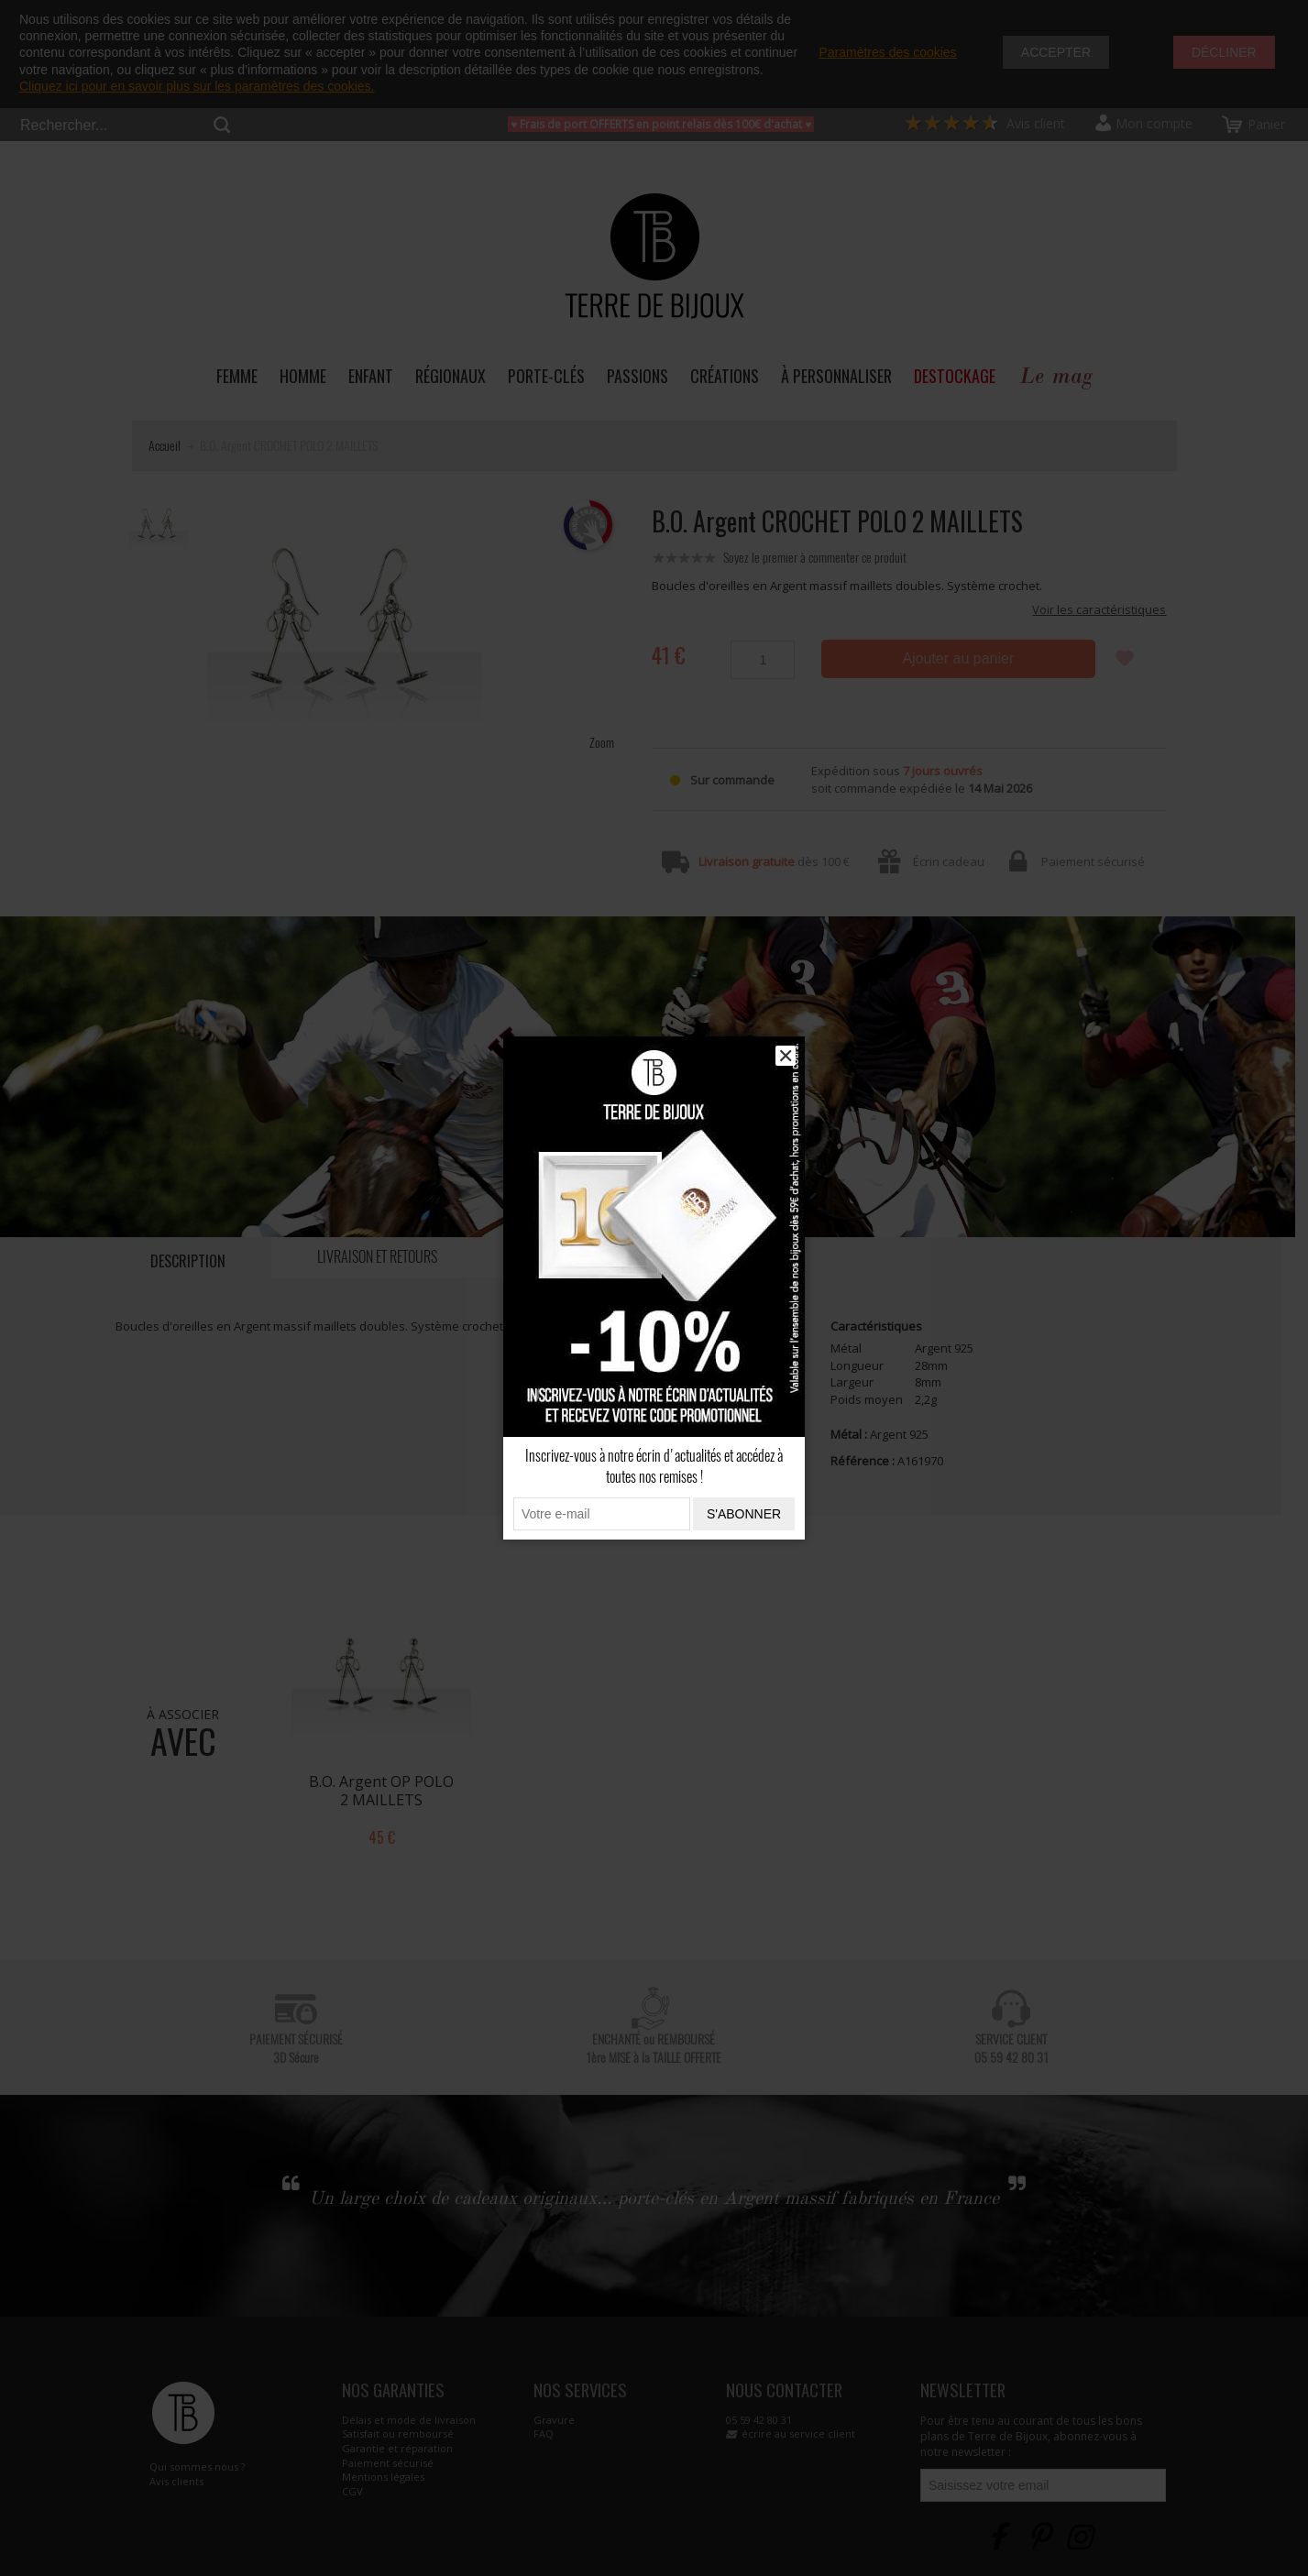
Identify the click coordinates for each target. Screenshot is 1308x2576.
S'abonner (744, 1514)
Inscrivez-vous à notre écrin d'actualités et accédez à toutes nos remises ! (654, 1466)
